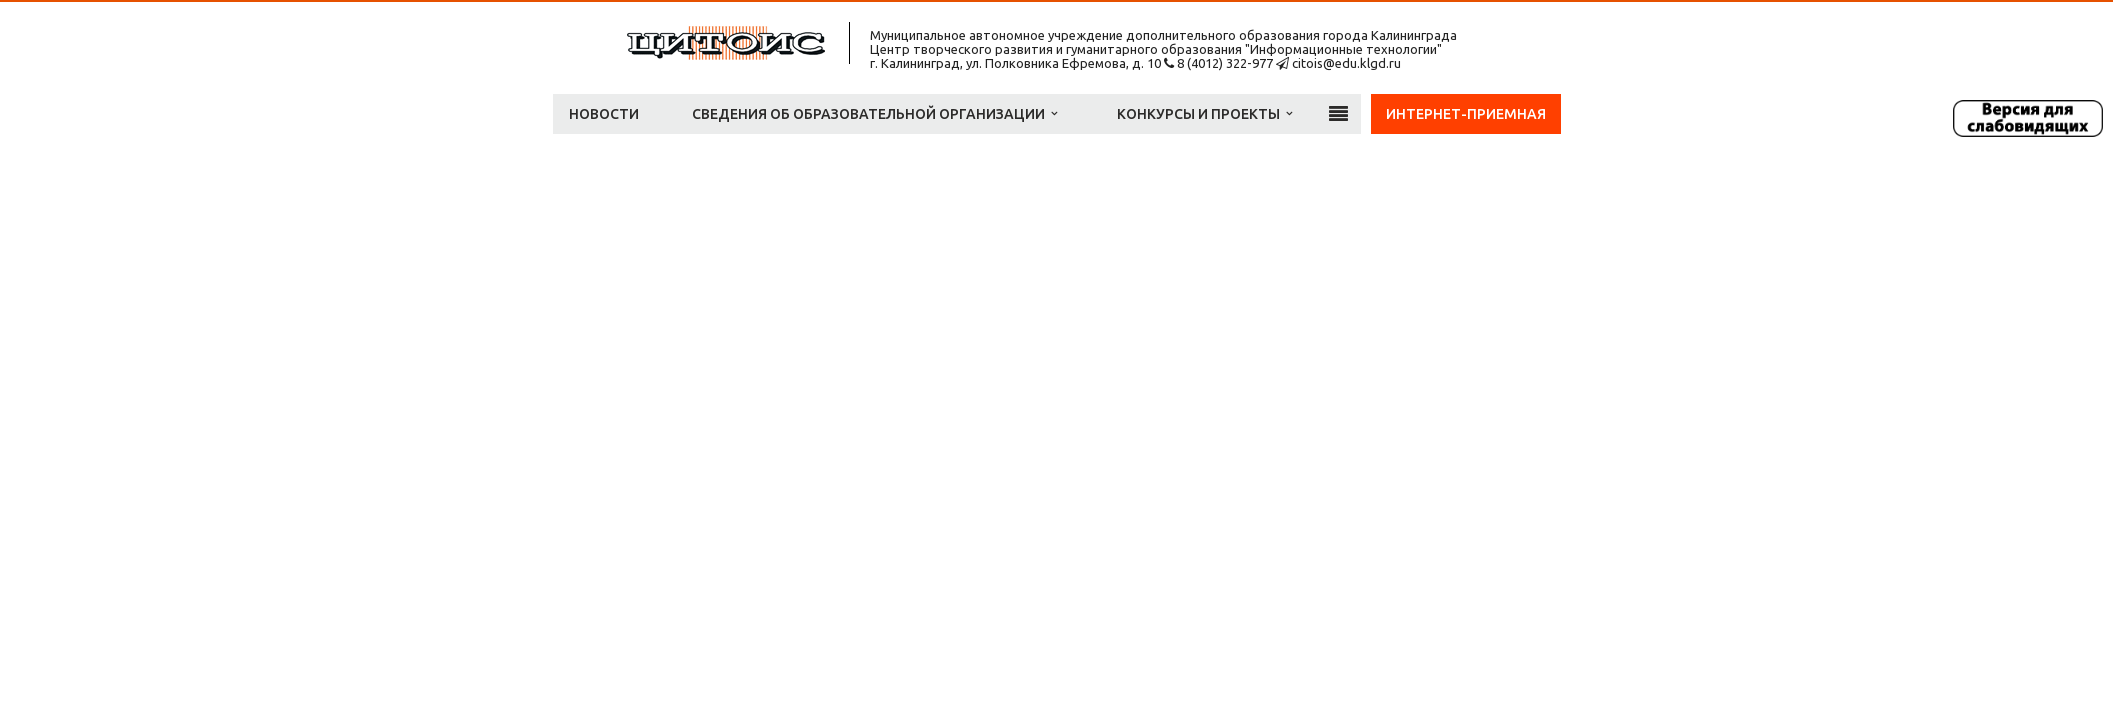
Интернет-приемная (1466, 114)
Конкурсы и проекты (1204, 114)
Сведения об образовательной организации (874, 114)
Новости (604, 114)
